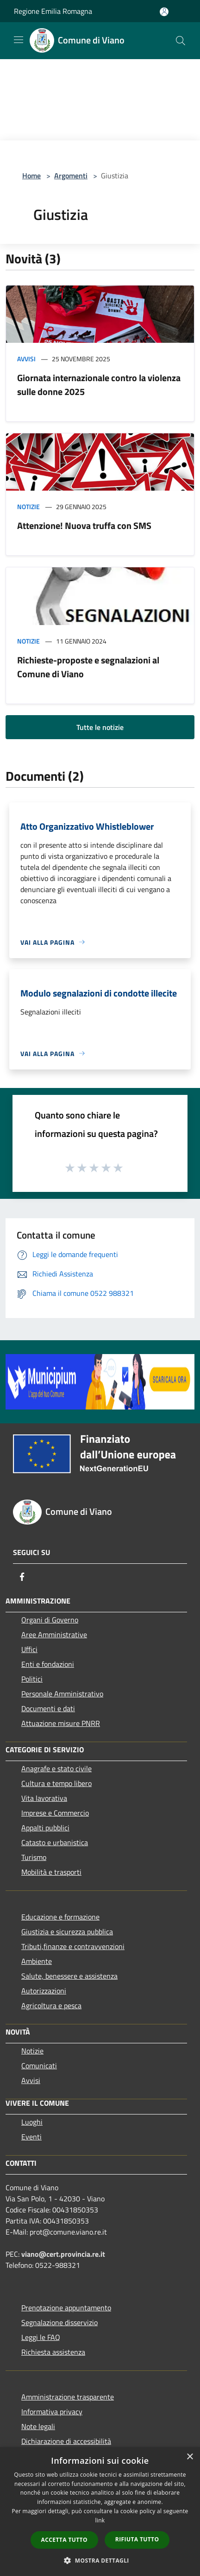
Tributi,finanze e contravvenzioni (73, 1946)
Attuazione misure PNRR (60, 1723)
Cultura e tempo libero (56, 1783)
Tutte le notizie (100, 727)
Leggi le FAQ (40, 2337)
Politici (32, 1678)
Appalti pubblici (45, 1827)
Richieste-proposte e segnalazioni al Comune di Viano (88, 667)
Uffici (29, 1649)
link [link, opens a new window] (100, 2520)
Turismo (33, 1857)
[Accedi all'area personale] (164, 12)
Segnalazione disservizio (59, 2322)
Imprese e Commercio (55, 1812)
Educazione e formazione (60, 1916)
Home (31, 175)
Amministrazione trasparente (67, 2396)
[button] (100, 2560)
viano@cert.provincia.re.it (63, 2254)
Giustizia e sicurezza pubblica (67, 1931)
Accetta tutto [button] (64, 2540)
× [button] (189, 2457)
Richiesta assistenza (53, 2351)
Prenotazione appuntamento (66, 2307)
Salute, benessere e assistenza (69, 1975)
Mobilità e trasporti (51, 1871)
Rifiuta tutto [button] (137, 2539)
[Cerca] (180, 40)
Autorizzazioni (43, 1990)
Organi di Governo (49, 1619)
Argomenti (71, 175)
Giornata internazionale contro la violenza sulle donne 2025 (99, 385)
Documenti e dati (48, 1708)
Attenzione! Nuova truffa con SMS (84, 525)
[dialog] (100, 2511)
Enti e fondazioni (47, 1664)
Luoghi (32, 2121)
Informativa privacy (51, 2411)
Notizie (28, 506)
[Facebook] (22, 1576)
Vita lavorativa (44, 1798)
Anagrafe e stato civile (56, 1768)
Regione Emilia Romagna (53, 11)
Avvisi (26, 359)
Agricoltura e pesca (51, 2005)
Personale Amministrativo (62, 1693)
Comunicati (39, 2065)
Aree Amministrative (54, 1634)
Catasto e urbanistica (54, 1842)
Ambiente (36, 1961)
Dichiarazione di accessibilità (66, 2441)
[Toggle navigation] (18, 39)
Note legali (38, 2426)
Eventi (31, 2136)
